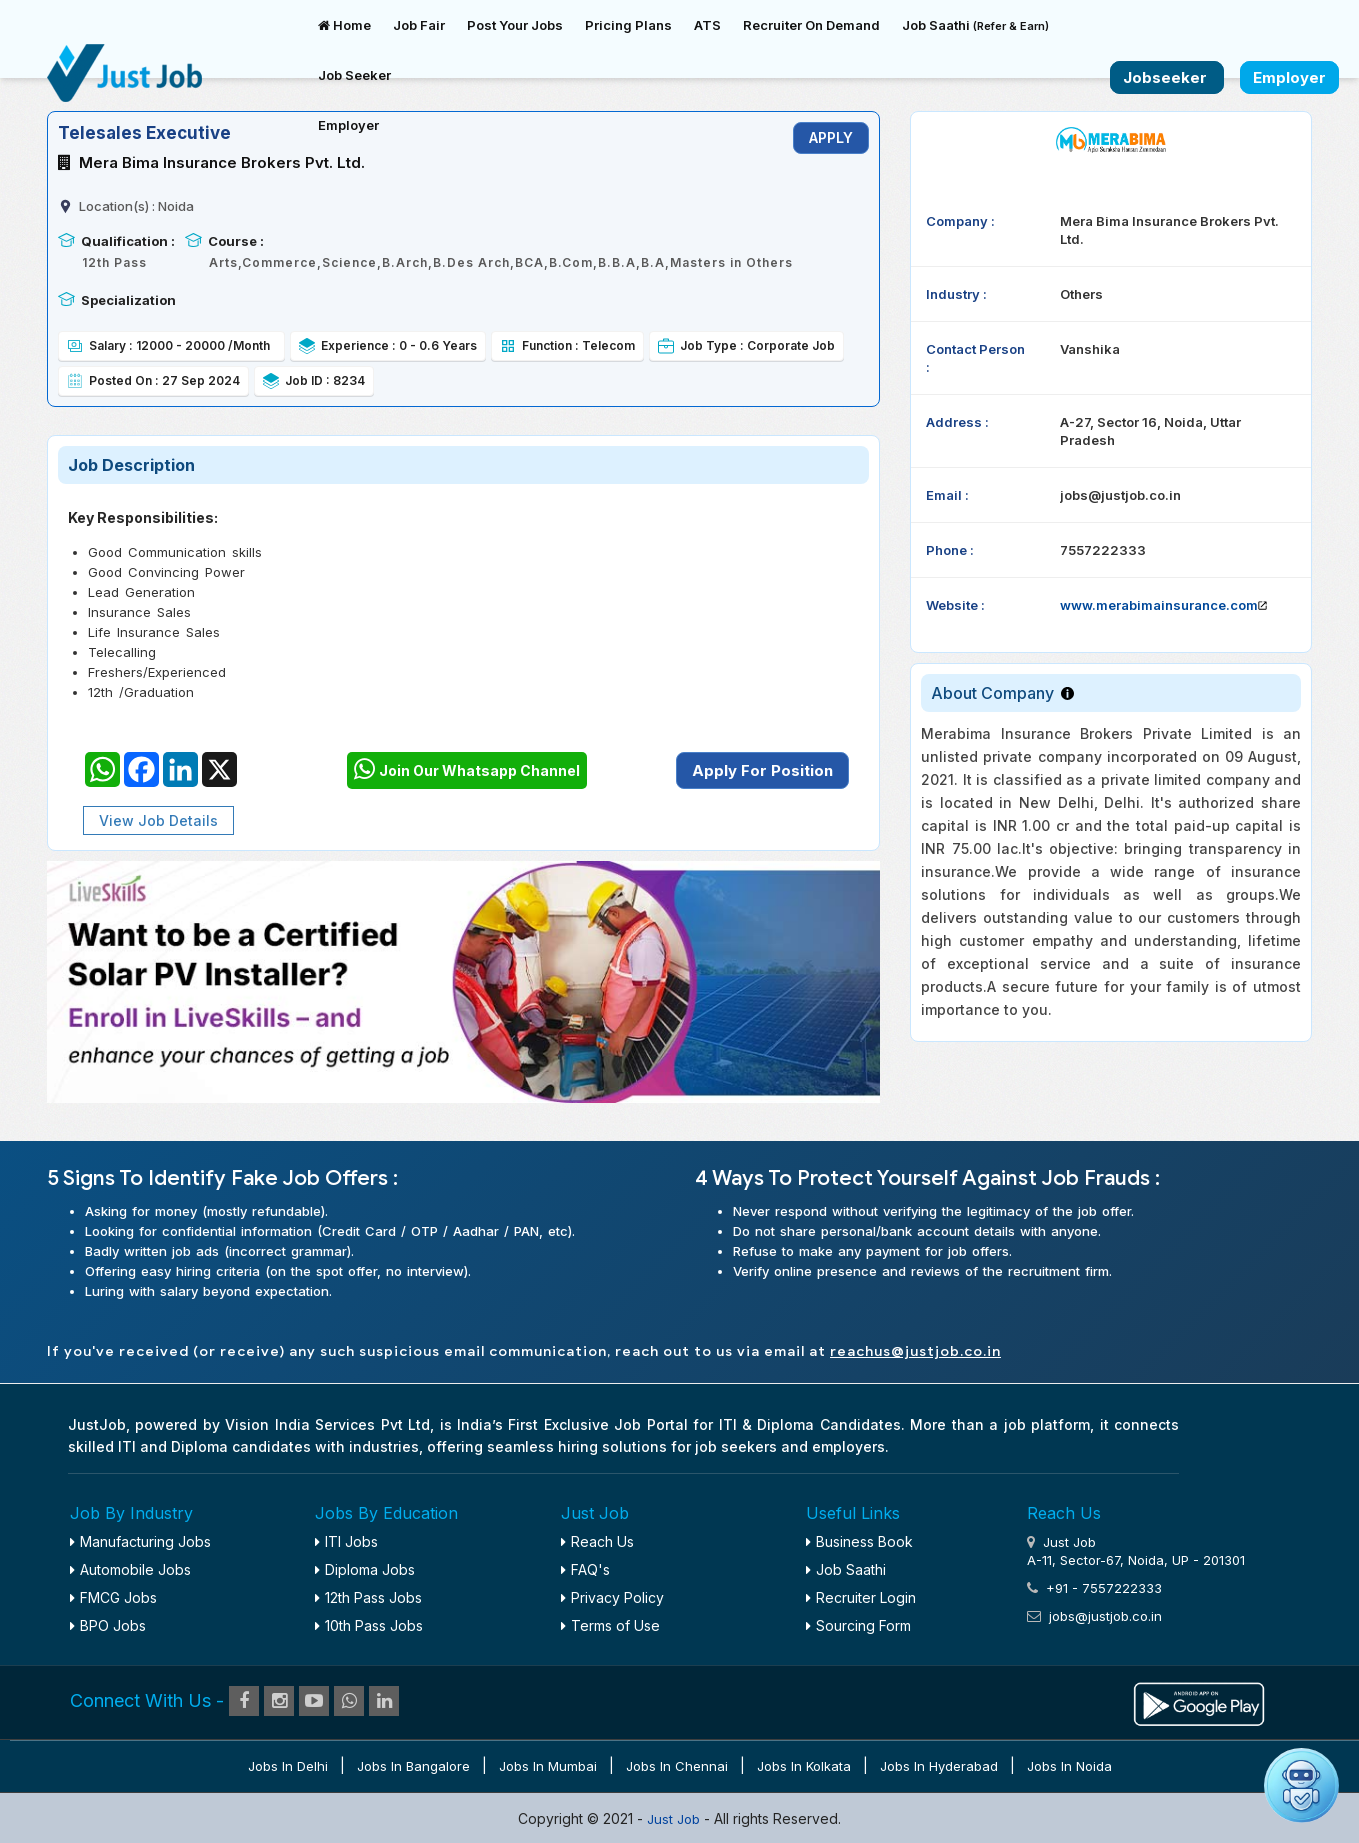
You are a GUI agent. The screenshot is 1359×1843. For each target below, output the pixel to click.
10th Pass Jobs (369, 1625)
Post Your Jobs (515, 25)
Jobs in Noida (1069, 1766)
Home (344, 25)
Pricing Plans (628, 25)
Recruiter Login (861, 1597)
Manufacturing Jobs (140, 1541)
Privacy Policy (612, 1597)
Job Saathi (975, 25)
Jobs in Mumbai (548, 1766)
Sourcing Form (858, 1625)
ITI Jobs (346, 1541)
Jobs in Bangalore (413, 1766)
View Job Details (158, 820)
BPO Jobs (108, 1625)
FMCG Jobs (113, 1597)
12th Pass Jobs (368, 1597)
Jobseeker (1167, 77)
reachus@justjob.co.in (915, 1351)
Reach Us (597, 1541)
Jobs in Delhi (288, 1766)
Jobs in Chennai (677, 1766)
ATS (707, 25)
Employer (348, 125)
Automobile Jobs (130, 1569)
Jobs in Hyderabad (939, 1766)
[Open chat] (1301, 1785)
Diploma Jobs (365, 1569)
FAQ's (585, 1569)
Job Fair (419, 25)
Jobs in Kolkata (804, 1766)
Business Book (859, 1541)
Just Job (675, 1819)
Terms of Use (610, 1625)
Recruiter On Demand (811, 25)
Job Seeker (354, 75)
